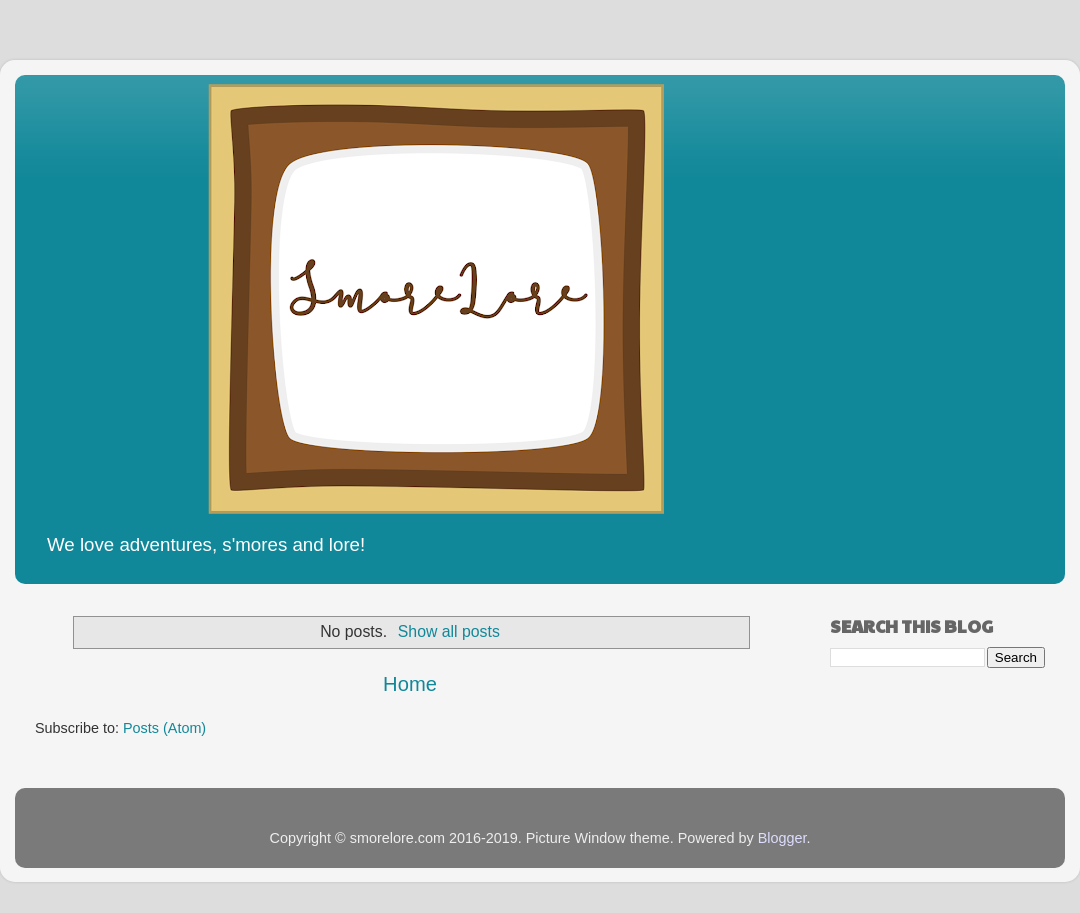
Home (410, 684)
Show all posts (449, 631)
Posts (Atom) (164, 728)
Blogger (782, 838)
